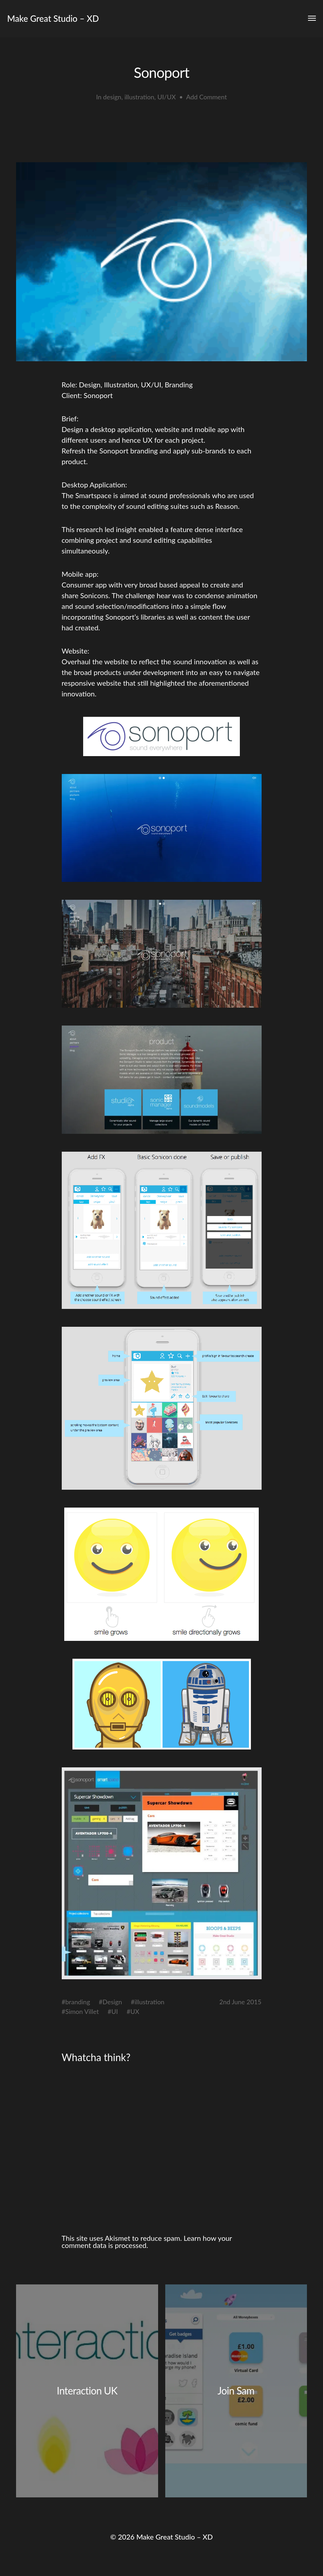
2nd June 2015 (240, 2002)
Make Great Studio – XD (53, 18)
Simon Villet (82, 2011)
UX (134, 2011)
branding (77, 2002)
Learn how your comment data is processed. (147, 2241)
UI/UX (166, 97)
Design (112, 2002)
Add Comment (206, 97)
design (112, 97)
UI (114, 2011)
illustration (140, 97)
